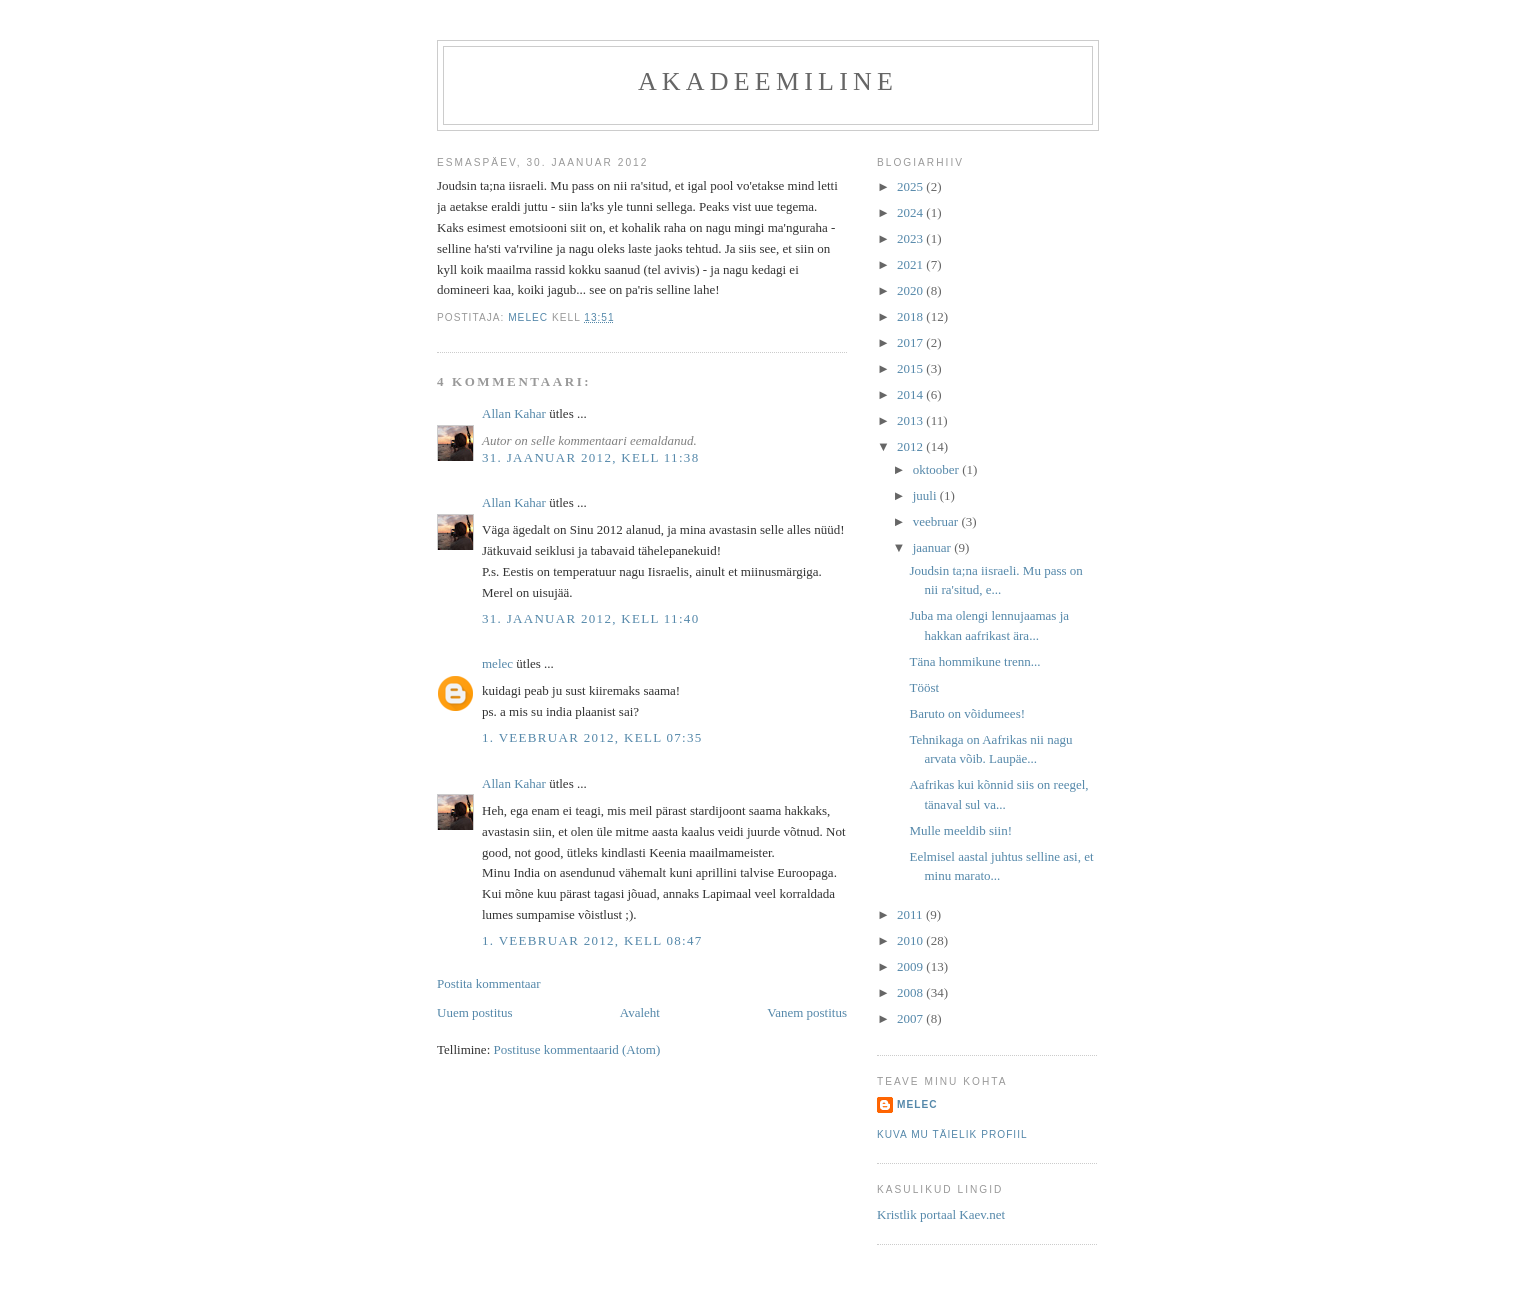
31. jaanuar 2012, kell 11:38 (590, 457)
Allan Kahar (514, 413)
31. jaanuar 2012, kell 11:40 (590, 618)
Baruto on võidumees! (967, 713)
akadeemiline (768, 81)
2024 (911, 212)
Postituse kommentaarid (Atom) (577, 1049)
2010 (911, 940)
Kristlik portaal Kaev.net (941, 1214)
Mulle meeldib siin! (960, 830)
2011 (911, 914)
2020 (911, 290)
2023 (911, 238)
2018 (911, 316)
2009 (911, 966)
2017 (911, 342)
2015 (911, 368)
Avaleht (640, 1012)
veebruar (937, 521)
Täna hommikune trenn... (974, 661)
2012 (911, 446)
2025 (911, 186)
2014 (911, 394)
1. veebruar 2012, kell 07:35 (592, 737)
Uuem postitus (474, 1012)
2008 (911, 992)
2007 (911, 1018)
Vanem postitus (807, 1012)
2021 (911, 264)
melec (497, 663)
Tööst (924, 687)
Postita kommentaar (489, 983)
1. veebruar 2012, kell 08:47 (592, 940)
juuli (926, 495)
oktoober (937, 469)
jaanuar (934, 547)
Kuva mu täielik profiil (952, 1134)
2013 (911, 420)
